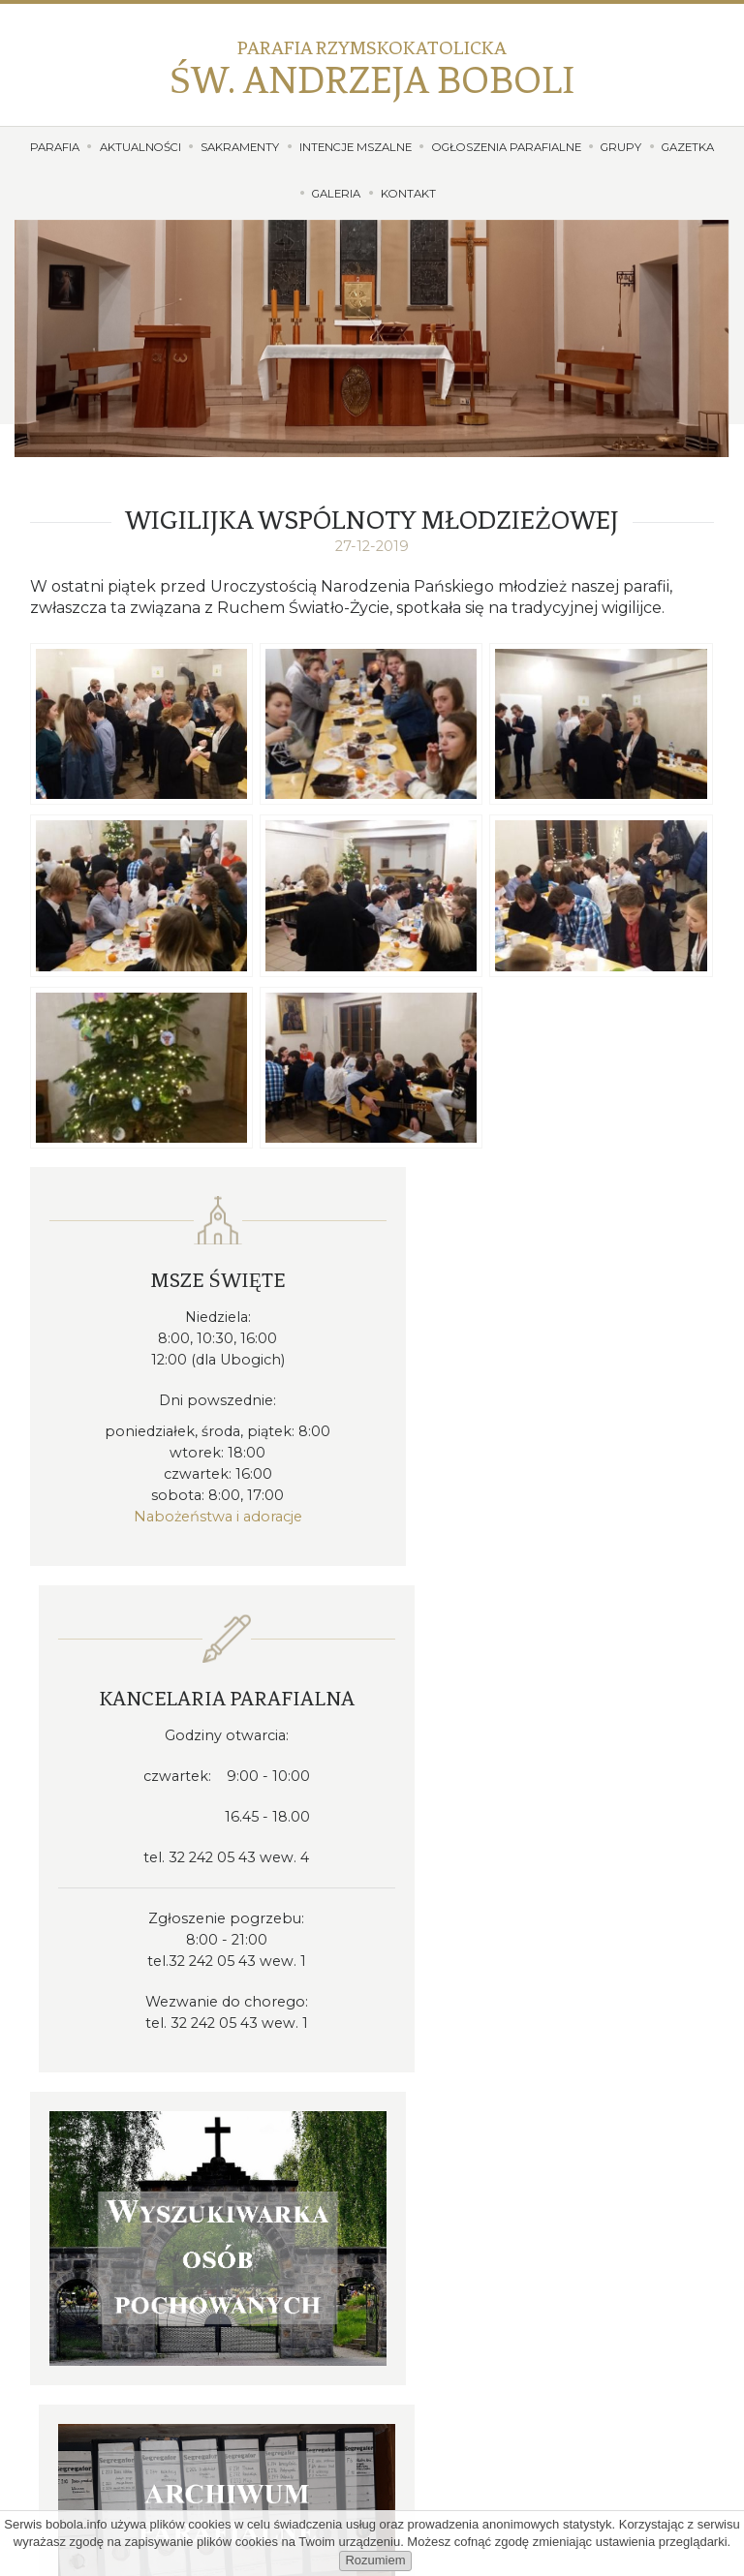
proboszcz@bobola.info (494, 2066)
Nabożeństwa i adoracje (198, 1513)
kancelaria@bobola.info (495, 2043)
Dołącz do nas (371, 2477)
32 (484, 2018)
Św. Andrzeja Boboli (372, 69)
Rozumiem (375, 2560)
